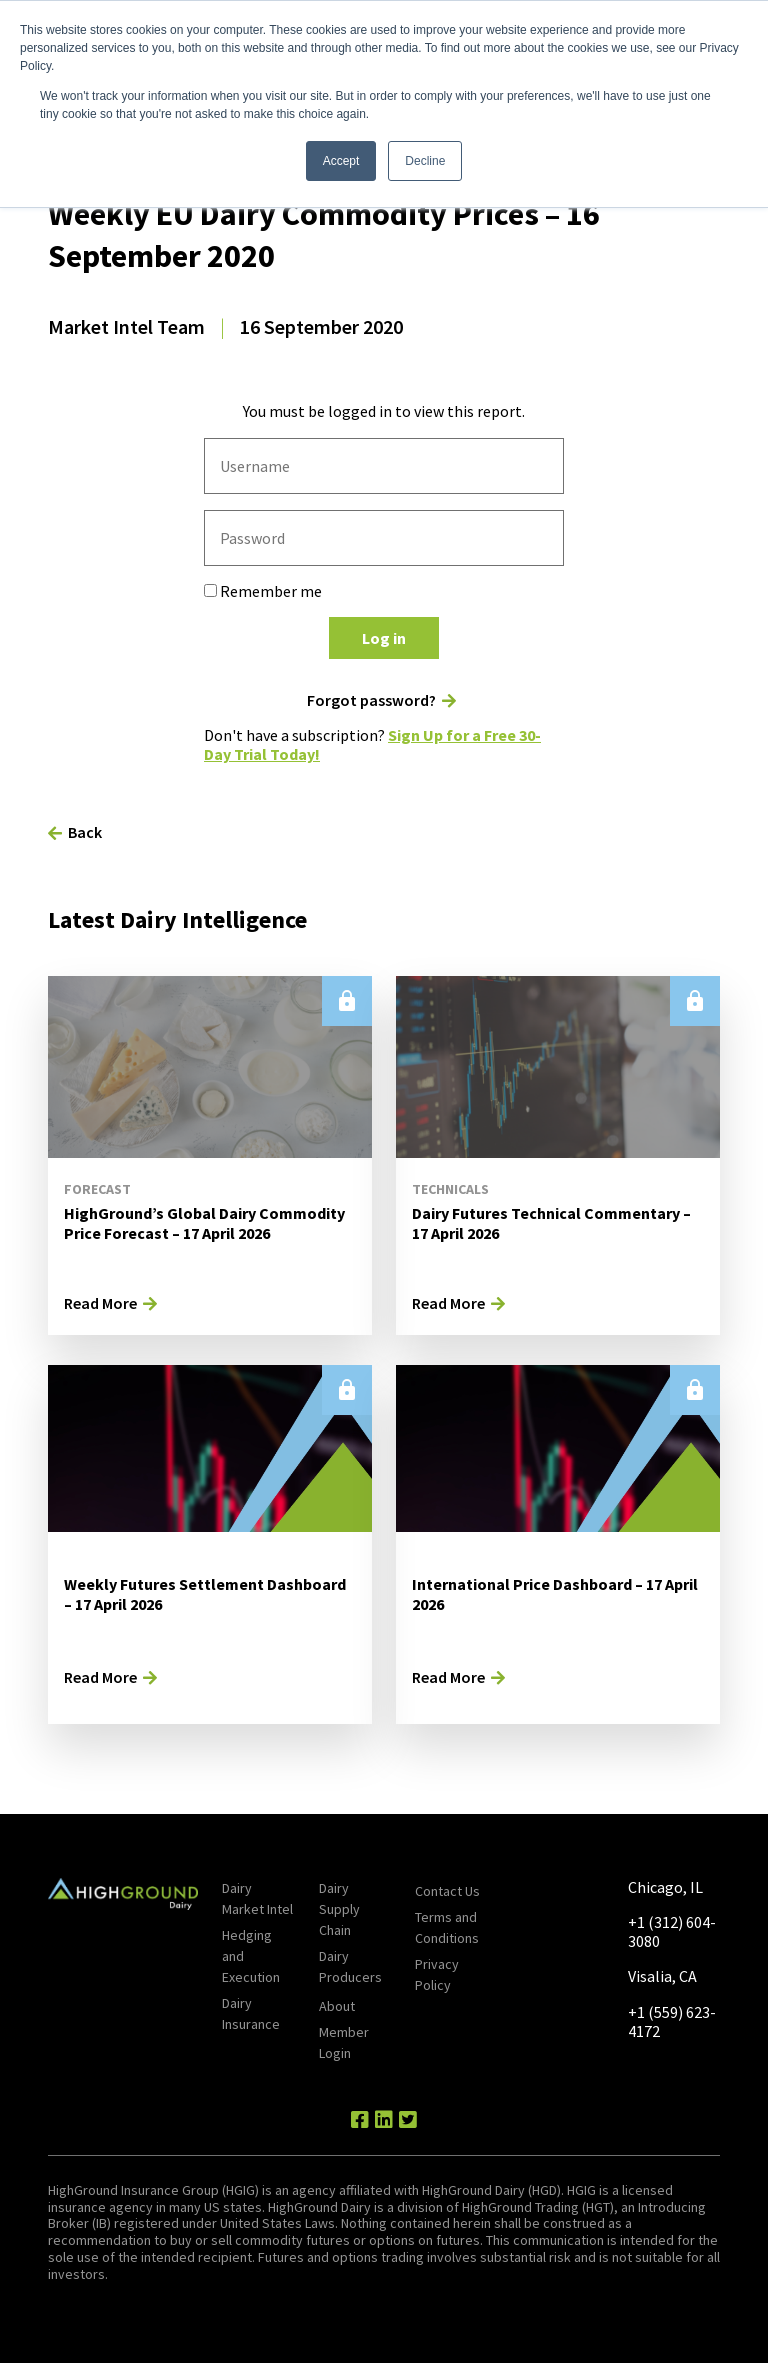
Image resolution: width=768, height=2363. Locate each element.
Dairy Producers (350, 1966)
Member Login (344, 2042)
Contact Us (447, 1891)
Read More (100, 1303)
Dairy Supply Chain (339, 1909)
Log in (384, 638)
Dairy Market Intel (257, 1898)
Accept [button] (341, 161)
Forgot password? (371, 700)
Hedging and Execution (251, 1956)
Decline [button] (425, 161)
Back (85, 832)
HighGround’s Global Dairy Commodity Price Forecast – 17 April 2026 (204, 1223)
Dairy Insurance (251, 2013)
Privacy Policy (437, 1974)
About (337, 2006)
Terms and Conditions (447, 1927)
